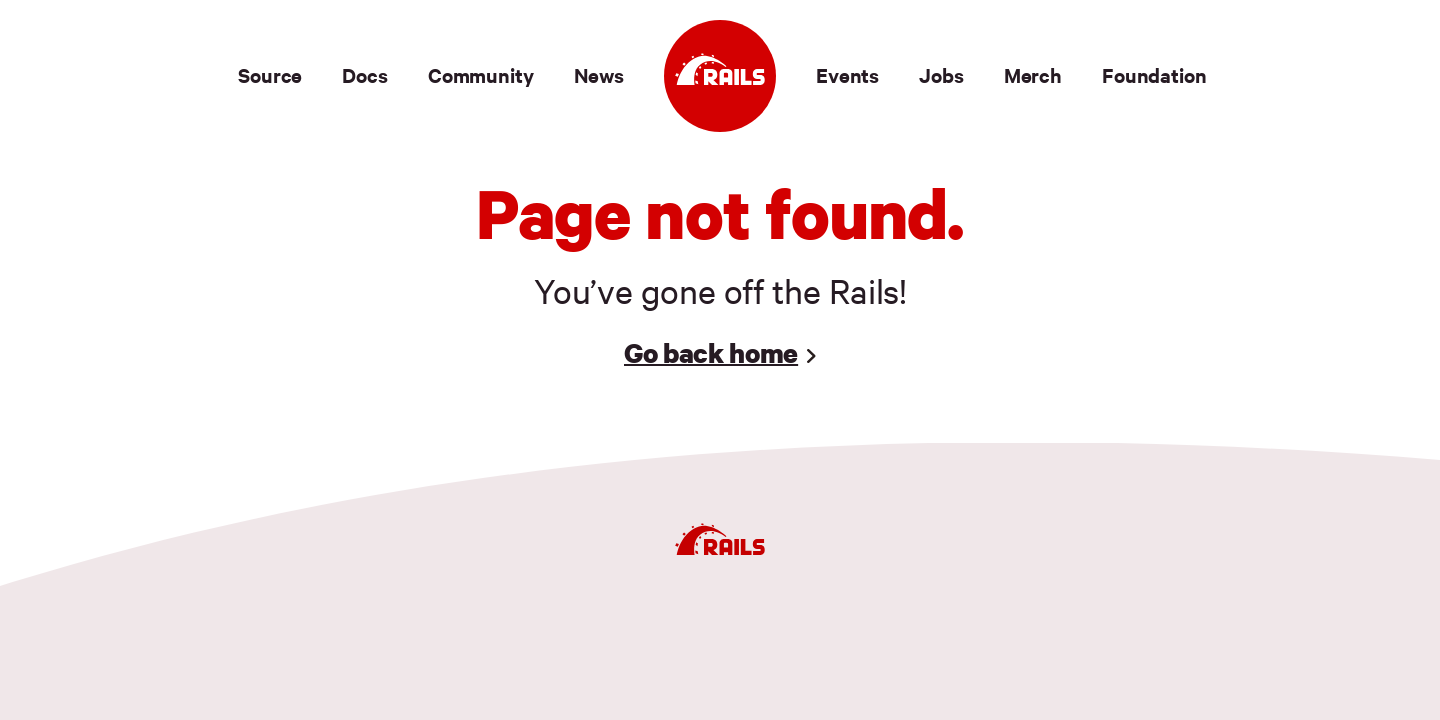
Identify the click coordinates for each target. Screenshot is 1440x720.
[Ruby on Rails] (720, 76)
